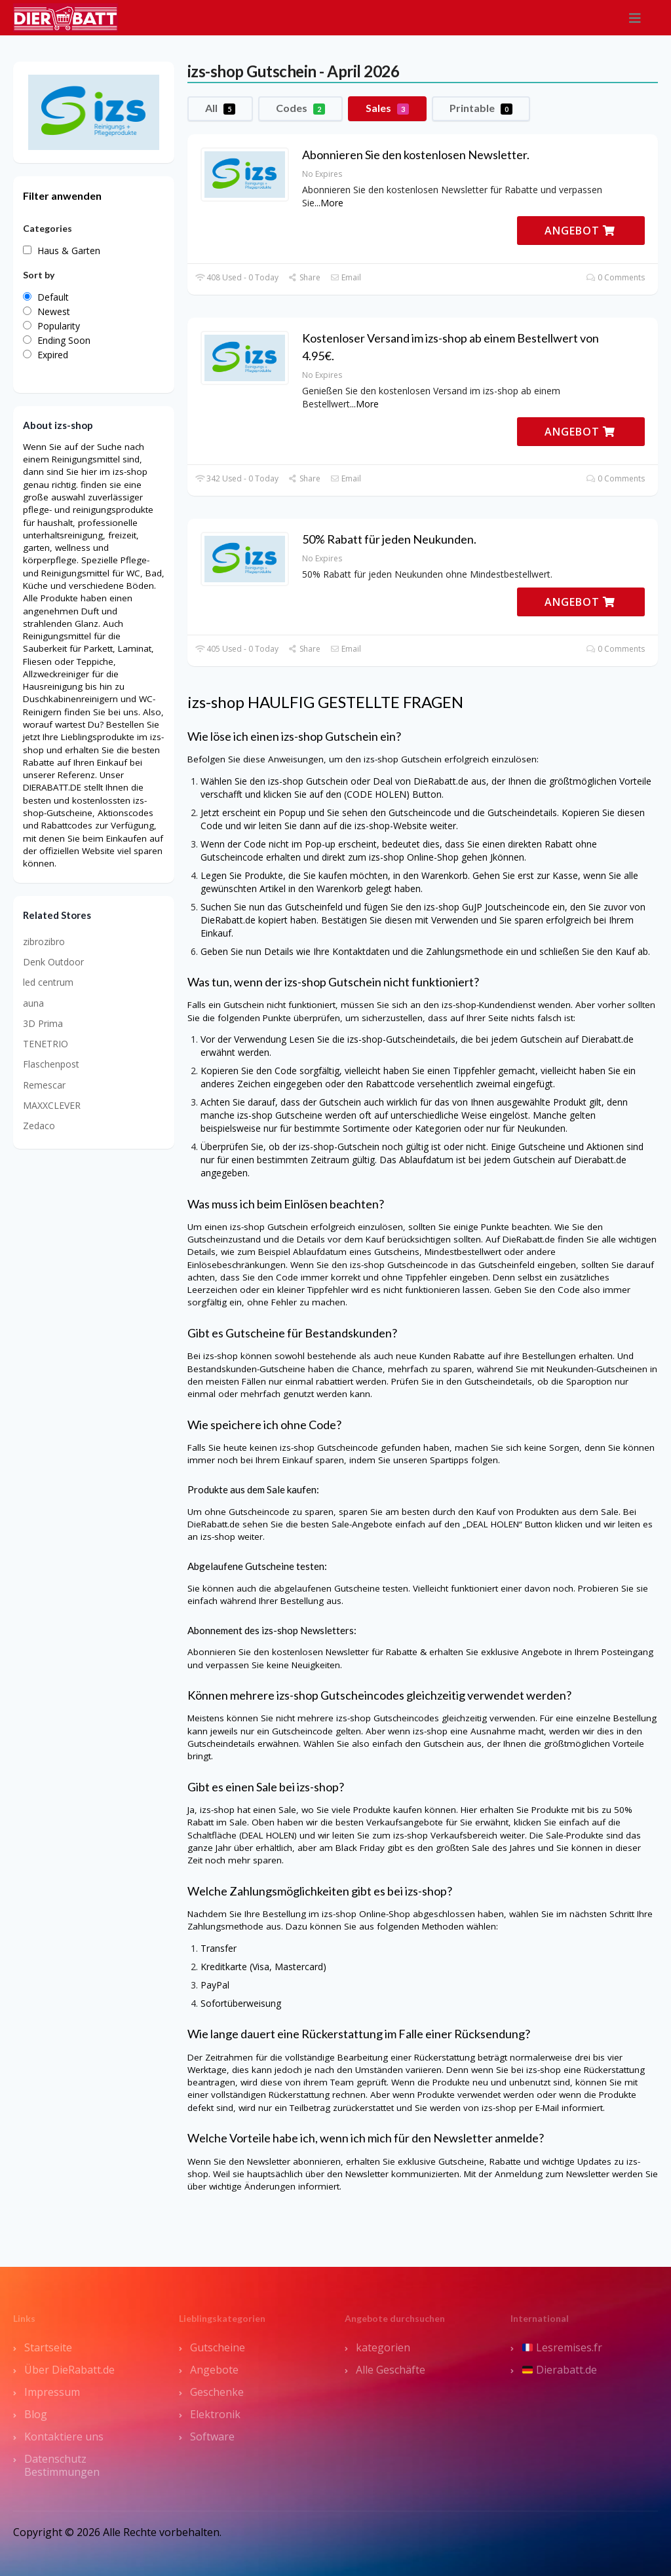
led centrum (48, 982)
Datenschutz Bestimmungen (62, 2465)
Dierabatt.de (559, 2369)
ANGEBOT (580, 230)
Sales (387, 108)
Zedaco (39, 1125)
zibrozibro (44, 941)
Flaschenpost (51, 1064)
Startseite (48, 2347)
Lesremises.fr (562, 2347)
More (331, 202)
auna (33, 1003)
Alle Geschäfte (390, 2369)
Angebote (214, 2369)
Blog (35, 2414)
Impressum (52, 2392)
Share (304, 277)
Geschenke (217, 2392)
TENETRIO (45, 1043)
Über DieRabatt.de (69, 2369)
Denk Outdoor (53, 962)
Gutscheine (217, 2347)
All (220, 108)
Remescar (44, 1085)
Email (345, 277)
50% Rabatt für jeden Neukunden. (389, 539)
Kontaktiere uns (64, 2436)
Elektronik (215, 2414)
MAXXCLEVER (52, 1105)
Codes (300, 108)
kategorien (383, 2347)
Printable (481, 108)
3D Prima (43, 1023)
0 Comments (615, 277)
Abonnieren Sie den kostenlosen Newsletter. (415, 154)
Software (212, 2436)
